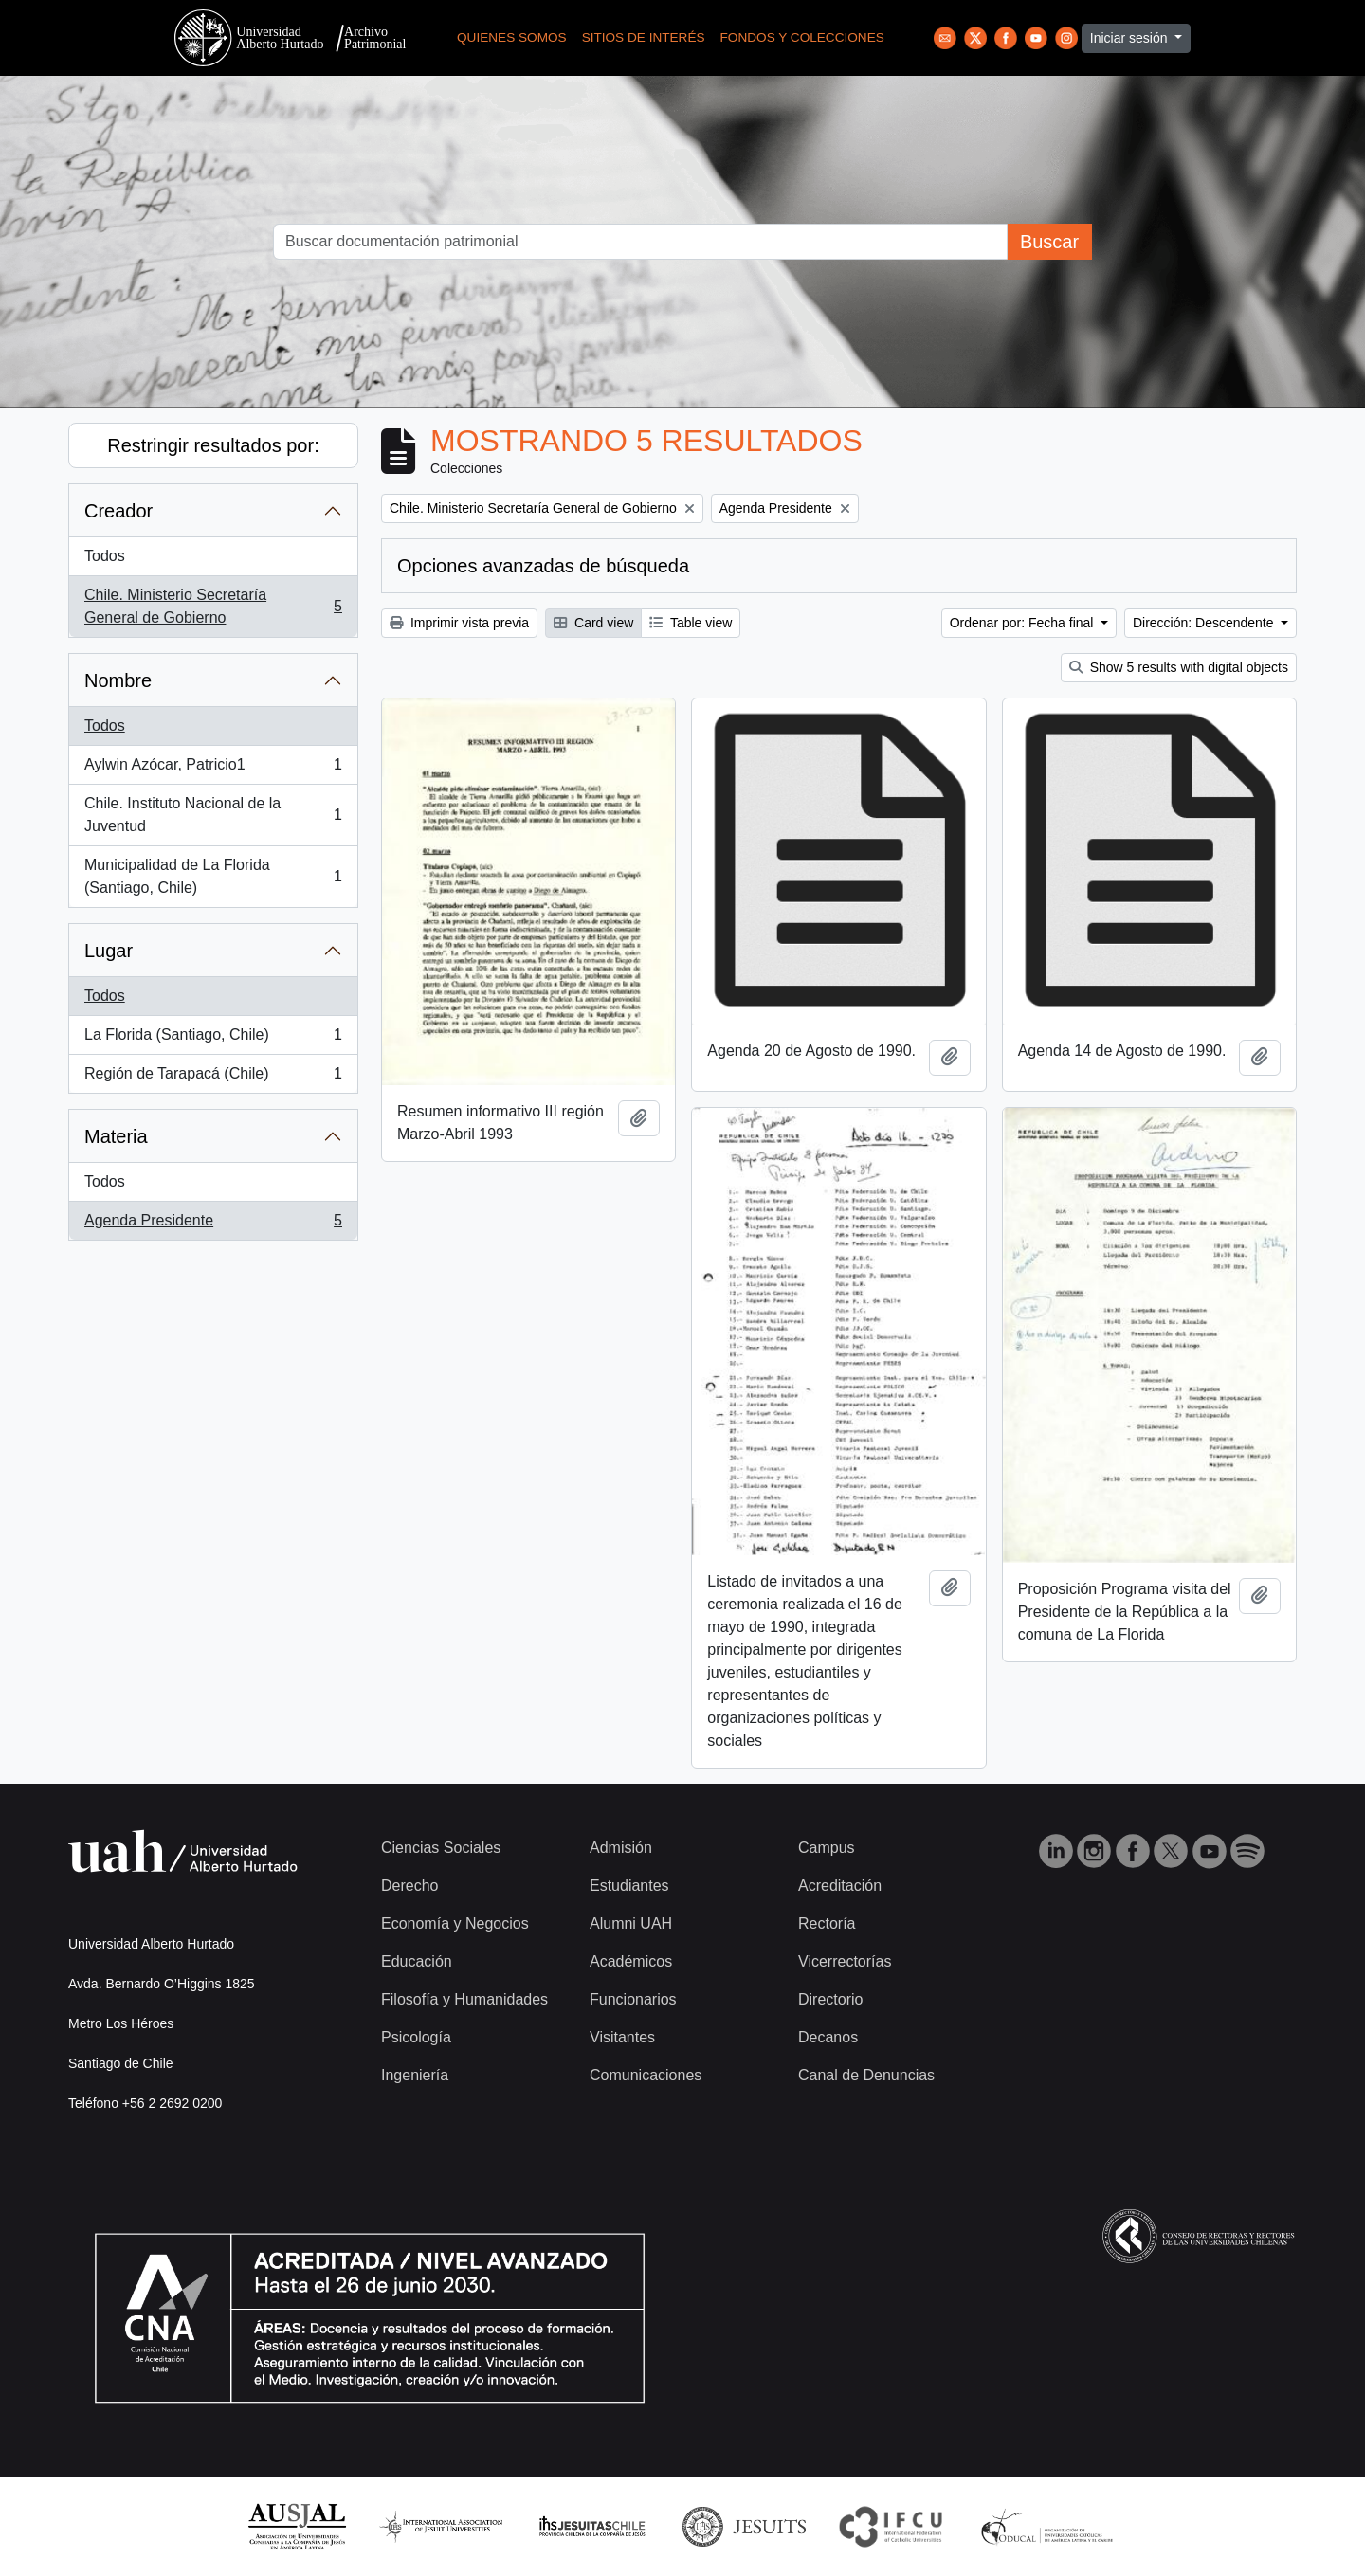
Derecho (409, 1886)
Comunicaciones (645, 2075)
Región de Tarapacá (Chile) (212, 1077)
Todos (104, 556)
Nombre (118, 680)
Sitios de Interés (643, 37)
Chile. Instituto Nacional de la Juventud (212, 814)
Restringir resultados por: (212, 445)
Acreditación (840, 1886)
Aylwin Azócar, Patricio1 (212, 768)
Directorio (830, 1999)
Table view (690, 622)
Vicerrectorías (844, 1961)
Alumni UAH (631, 1923)
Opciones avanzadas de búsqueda (543, 565)
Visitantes (622, 2037)
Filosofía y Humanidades (464, 1999)
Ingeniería (414, 2075)
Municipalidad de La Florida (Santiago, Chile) (212, 876)
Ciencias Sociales (440, 1848)
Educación (416, 1961)
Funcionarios (633, 1999)
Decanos (828, 2037)
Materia (116, 1136)
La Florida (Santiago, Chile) (212, 1039)
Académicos (631, 1961)
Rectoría (826, 1923)
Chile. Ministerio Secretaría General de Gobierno (212, 606)
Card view (593, 622)
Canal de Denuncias (866, 2075)
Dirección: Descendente (1205, 622)
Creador (118, 510)
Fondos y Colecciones (802, 37)
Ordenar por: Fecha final (1024, 622)
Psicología (416, 2037)
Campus (826, 1848)
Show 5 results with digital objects (1178, 667)
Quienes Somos (512, 37)
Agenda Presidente (212, 1224)
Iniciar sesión (1131, 37)
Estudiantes (629, 1886)
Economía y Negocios (455, 1923)
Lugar (108, 950)
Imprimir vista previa (459, 622)
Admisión (621, 1848)
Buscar (1049, 241)
